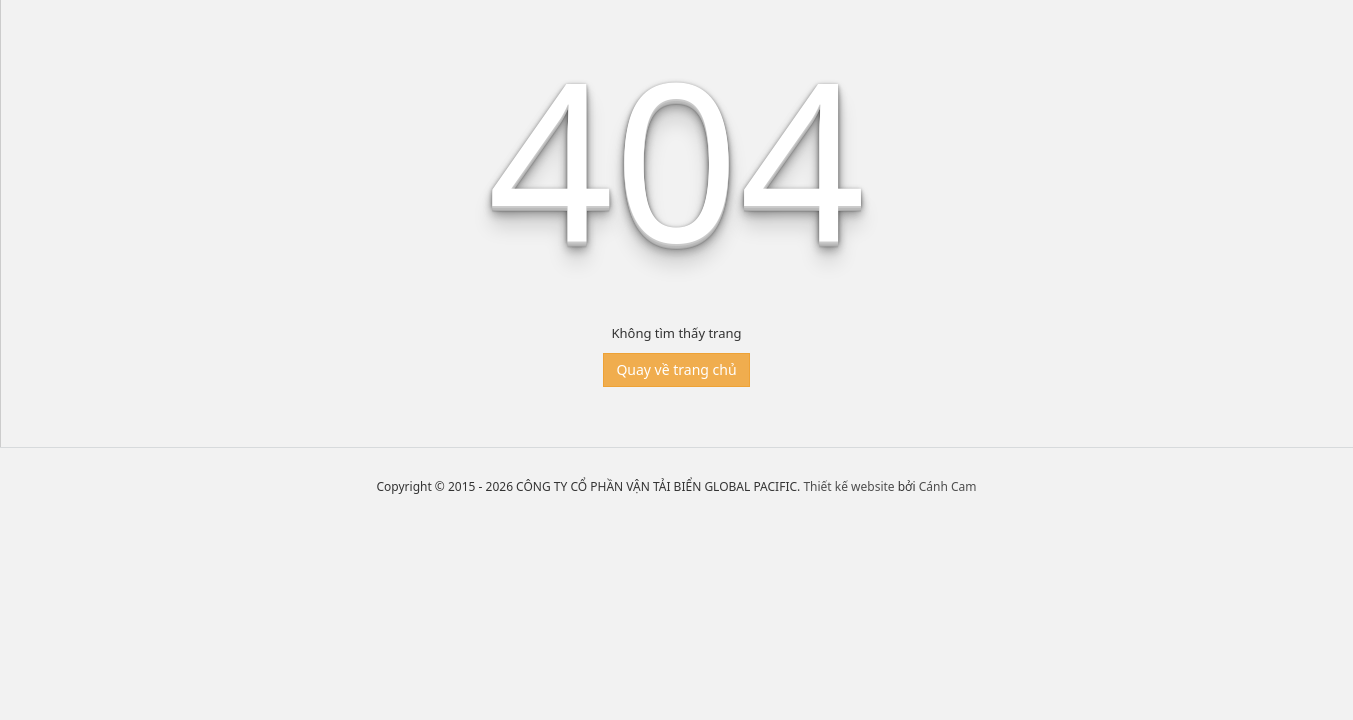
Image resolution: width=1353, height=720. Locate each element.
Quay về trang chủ (676, 369)
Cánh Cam (948, 486)
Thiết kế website (848, 486)
